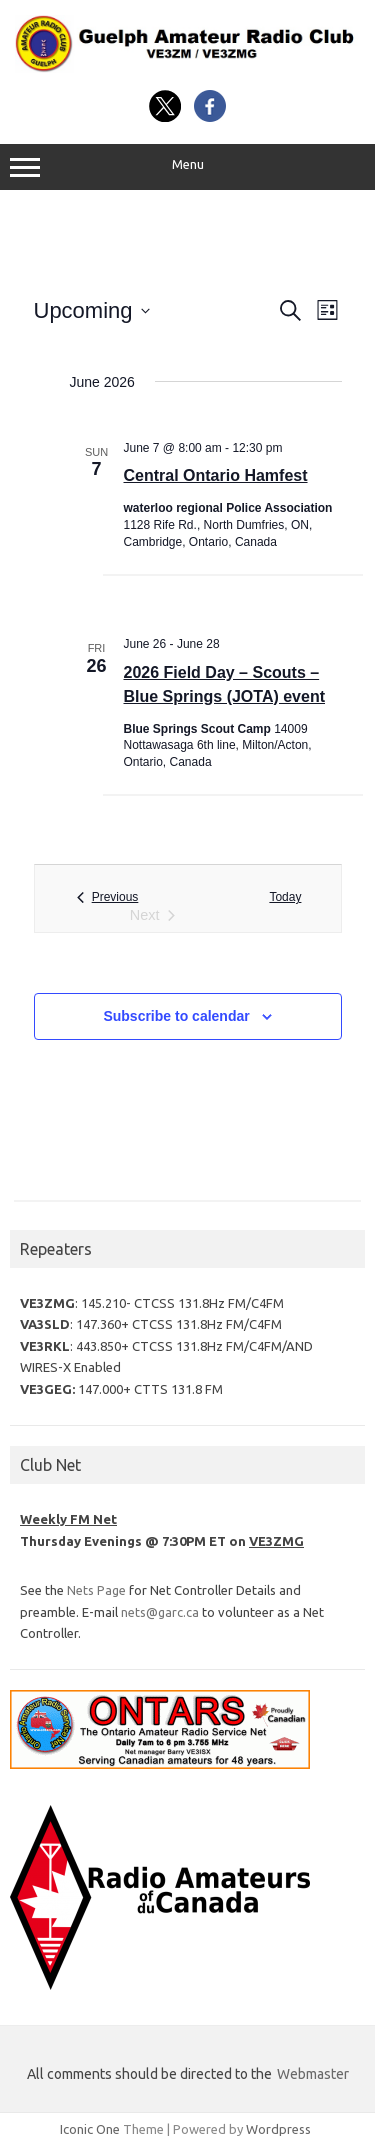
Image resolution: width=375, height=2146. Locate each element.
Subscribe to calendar (176, 1016)
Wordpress (278, 2129)
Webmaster (313, 2074)
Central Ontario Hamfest (216, 475)
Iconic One (90, 2129)
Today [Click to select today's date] (285, 897)
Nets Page (96, 1590)
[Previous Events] (108, 897)
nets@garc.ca (160, 1612)
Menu (187, 167)
